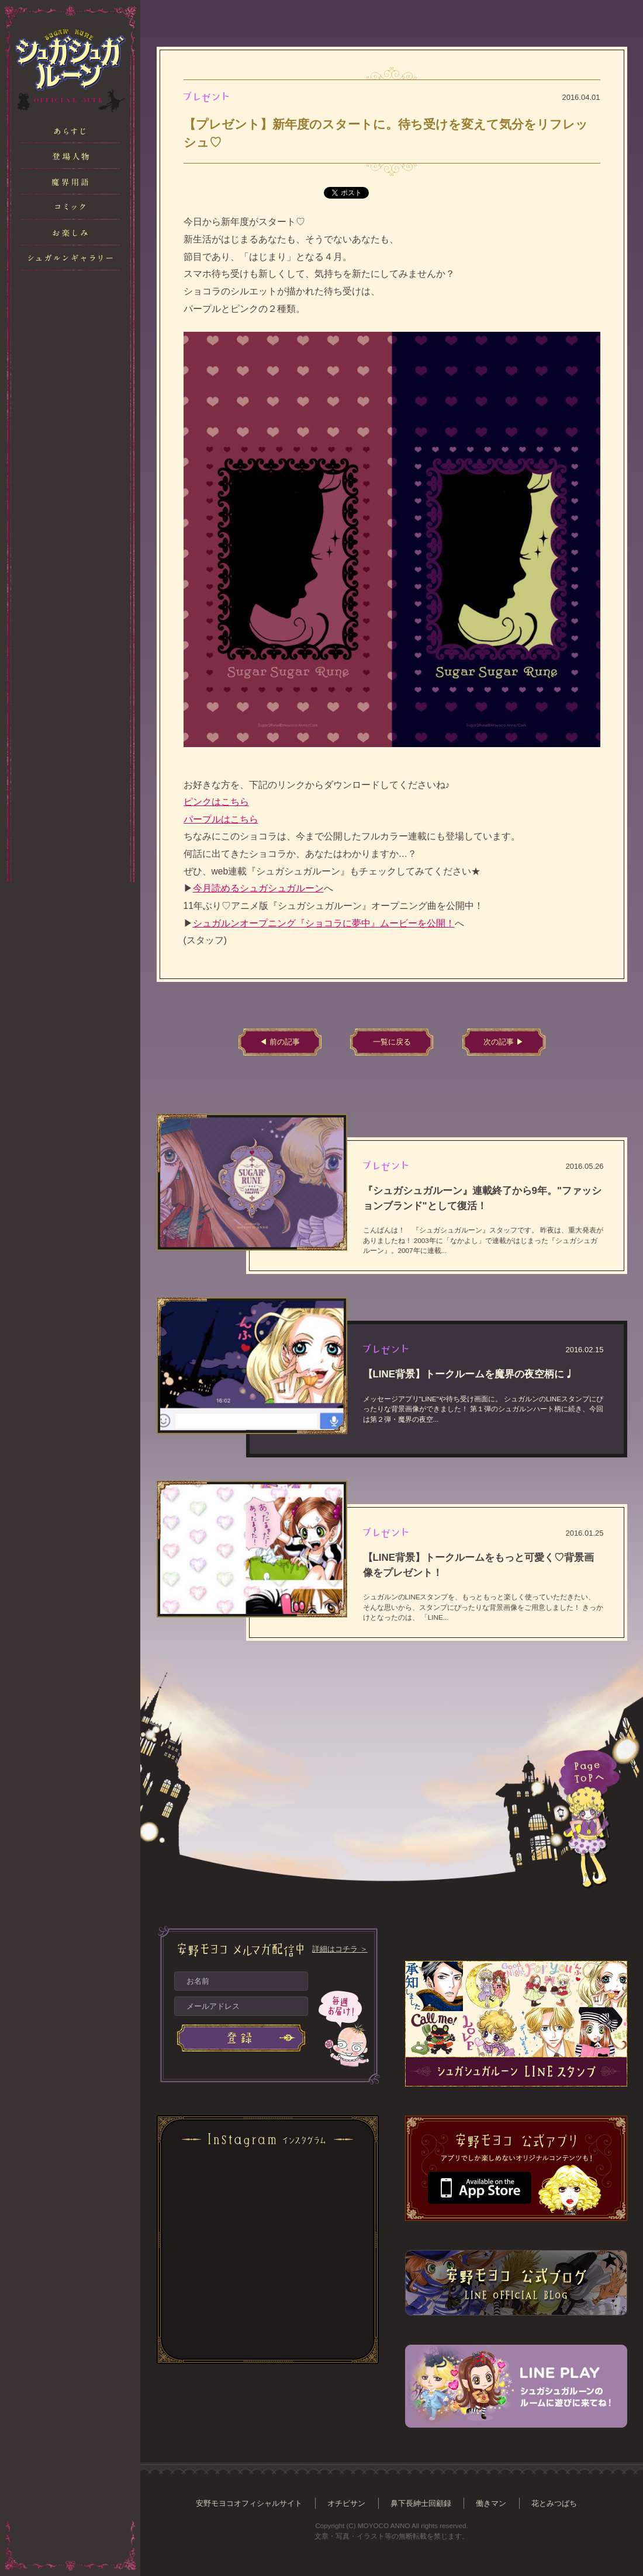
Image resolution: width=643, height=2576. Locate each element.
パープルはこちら (221, 819)
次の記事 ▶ (503, 1041)
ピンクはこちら (216, 802)
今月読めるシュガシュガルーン (258, 888)
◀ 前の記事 (280, 1041)
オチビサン (346, 2503)
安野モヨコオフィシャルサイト (249, 2503)
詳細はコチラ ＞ (340, 1949)
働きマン (491, 2503)
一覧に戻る (392, 1041)
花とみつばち (554, 2503)
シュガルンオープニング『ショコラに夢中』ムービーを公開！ (324, 923)
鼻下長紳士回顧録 (420, 2503)
